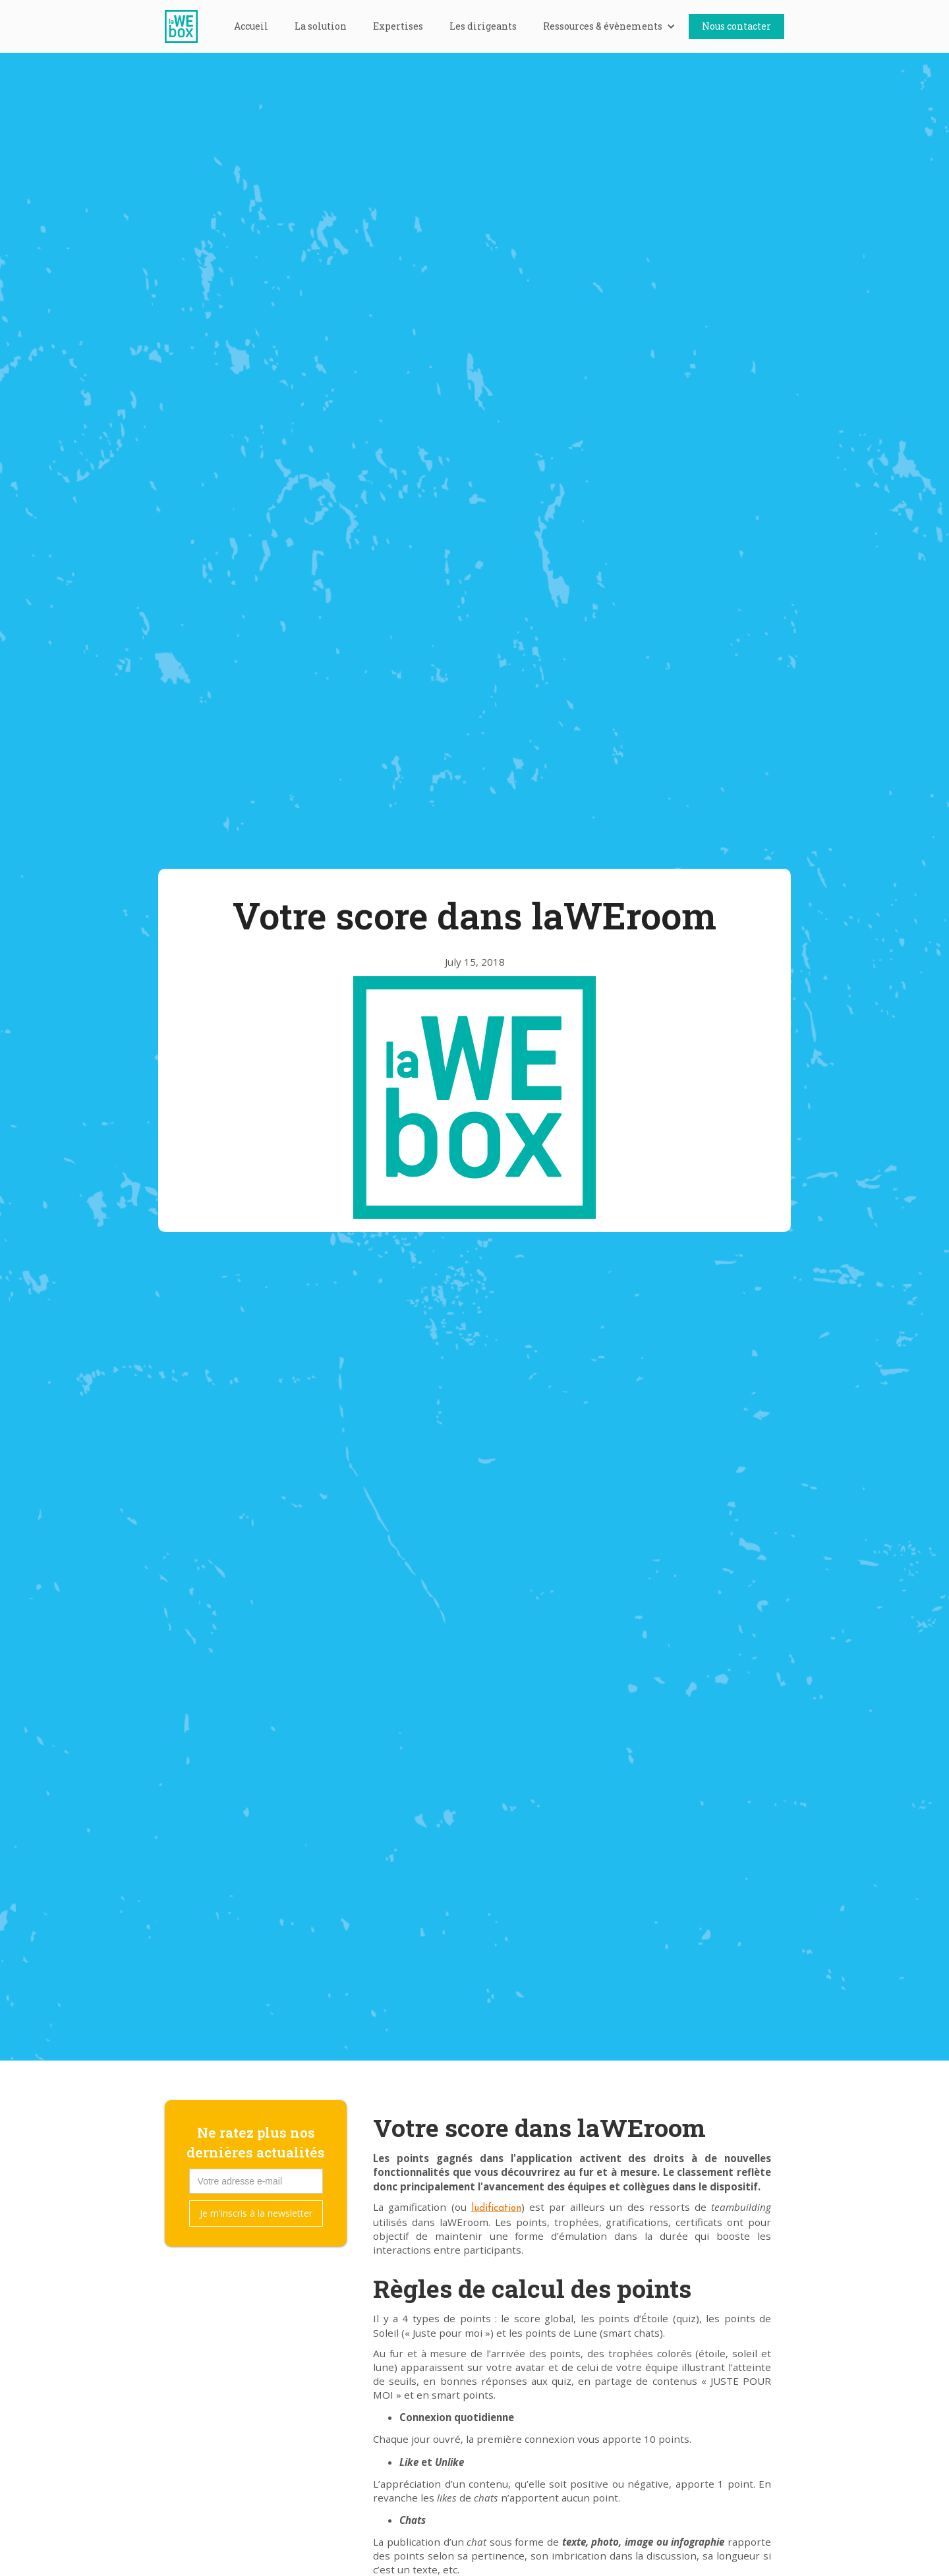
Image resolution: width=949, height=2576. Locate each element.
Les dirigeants (483, 26)
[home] (188, 26)
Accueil (251, 26)
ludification (496, 2208)
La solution (321, 26)
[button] (609, 26)
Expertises (398, 26)
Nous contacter (736, 26)
